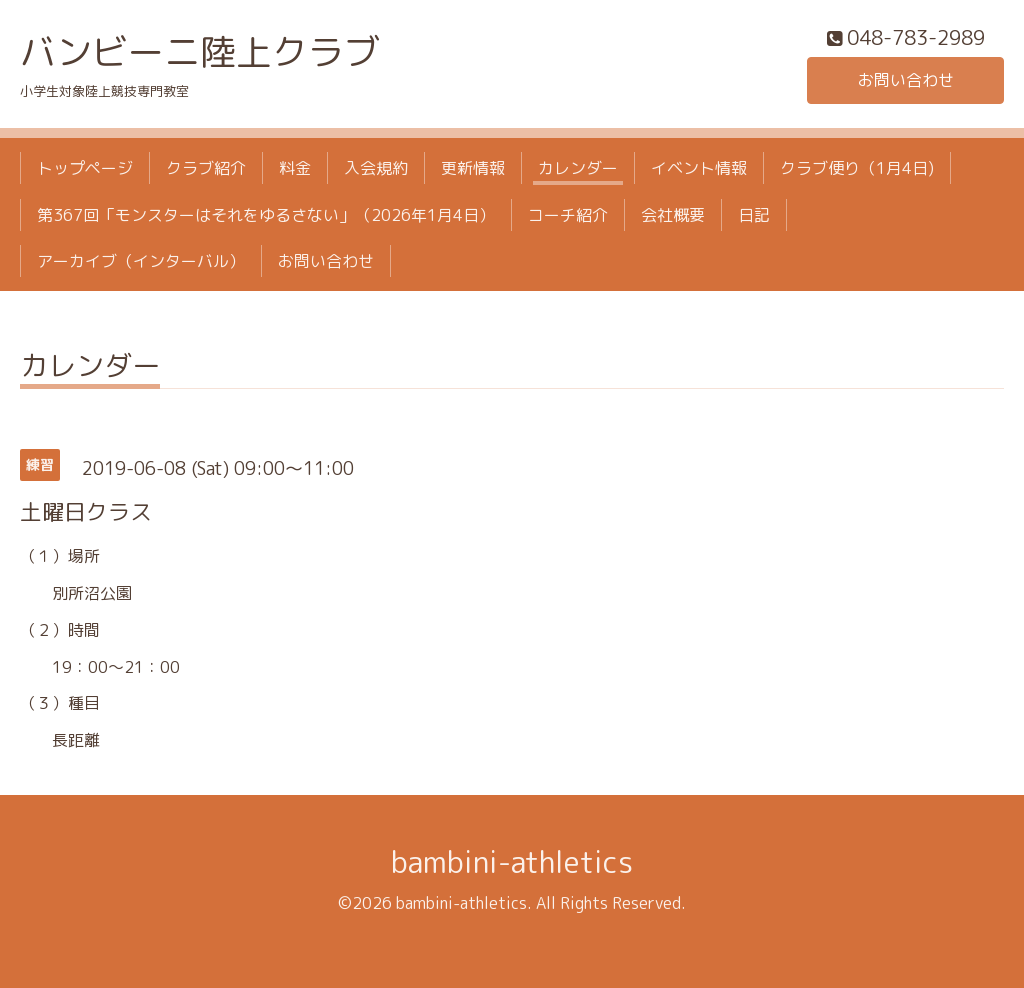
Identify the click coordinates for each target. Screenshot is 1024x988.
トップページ (85, 168)
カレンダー (578, 168)
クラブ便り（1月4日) (857, 168)
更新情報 (473, 168)
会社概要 (673, 215)
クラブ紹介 (206, 168)
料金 (295, 168)
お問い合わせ (906, 80)
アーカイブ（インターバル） (141, 261)
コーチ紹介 (568, 215)
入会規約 (376, 168)
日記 (754, 215)
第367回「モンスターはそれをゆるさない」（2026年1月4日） (266, 215)
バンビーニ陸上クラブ (200, 51)
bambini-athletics (512, 862)
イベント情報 (699, 168)
